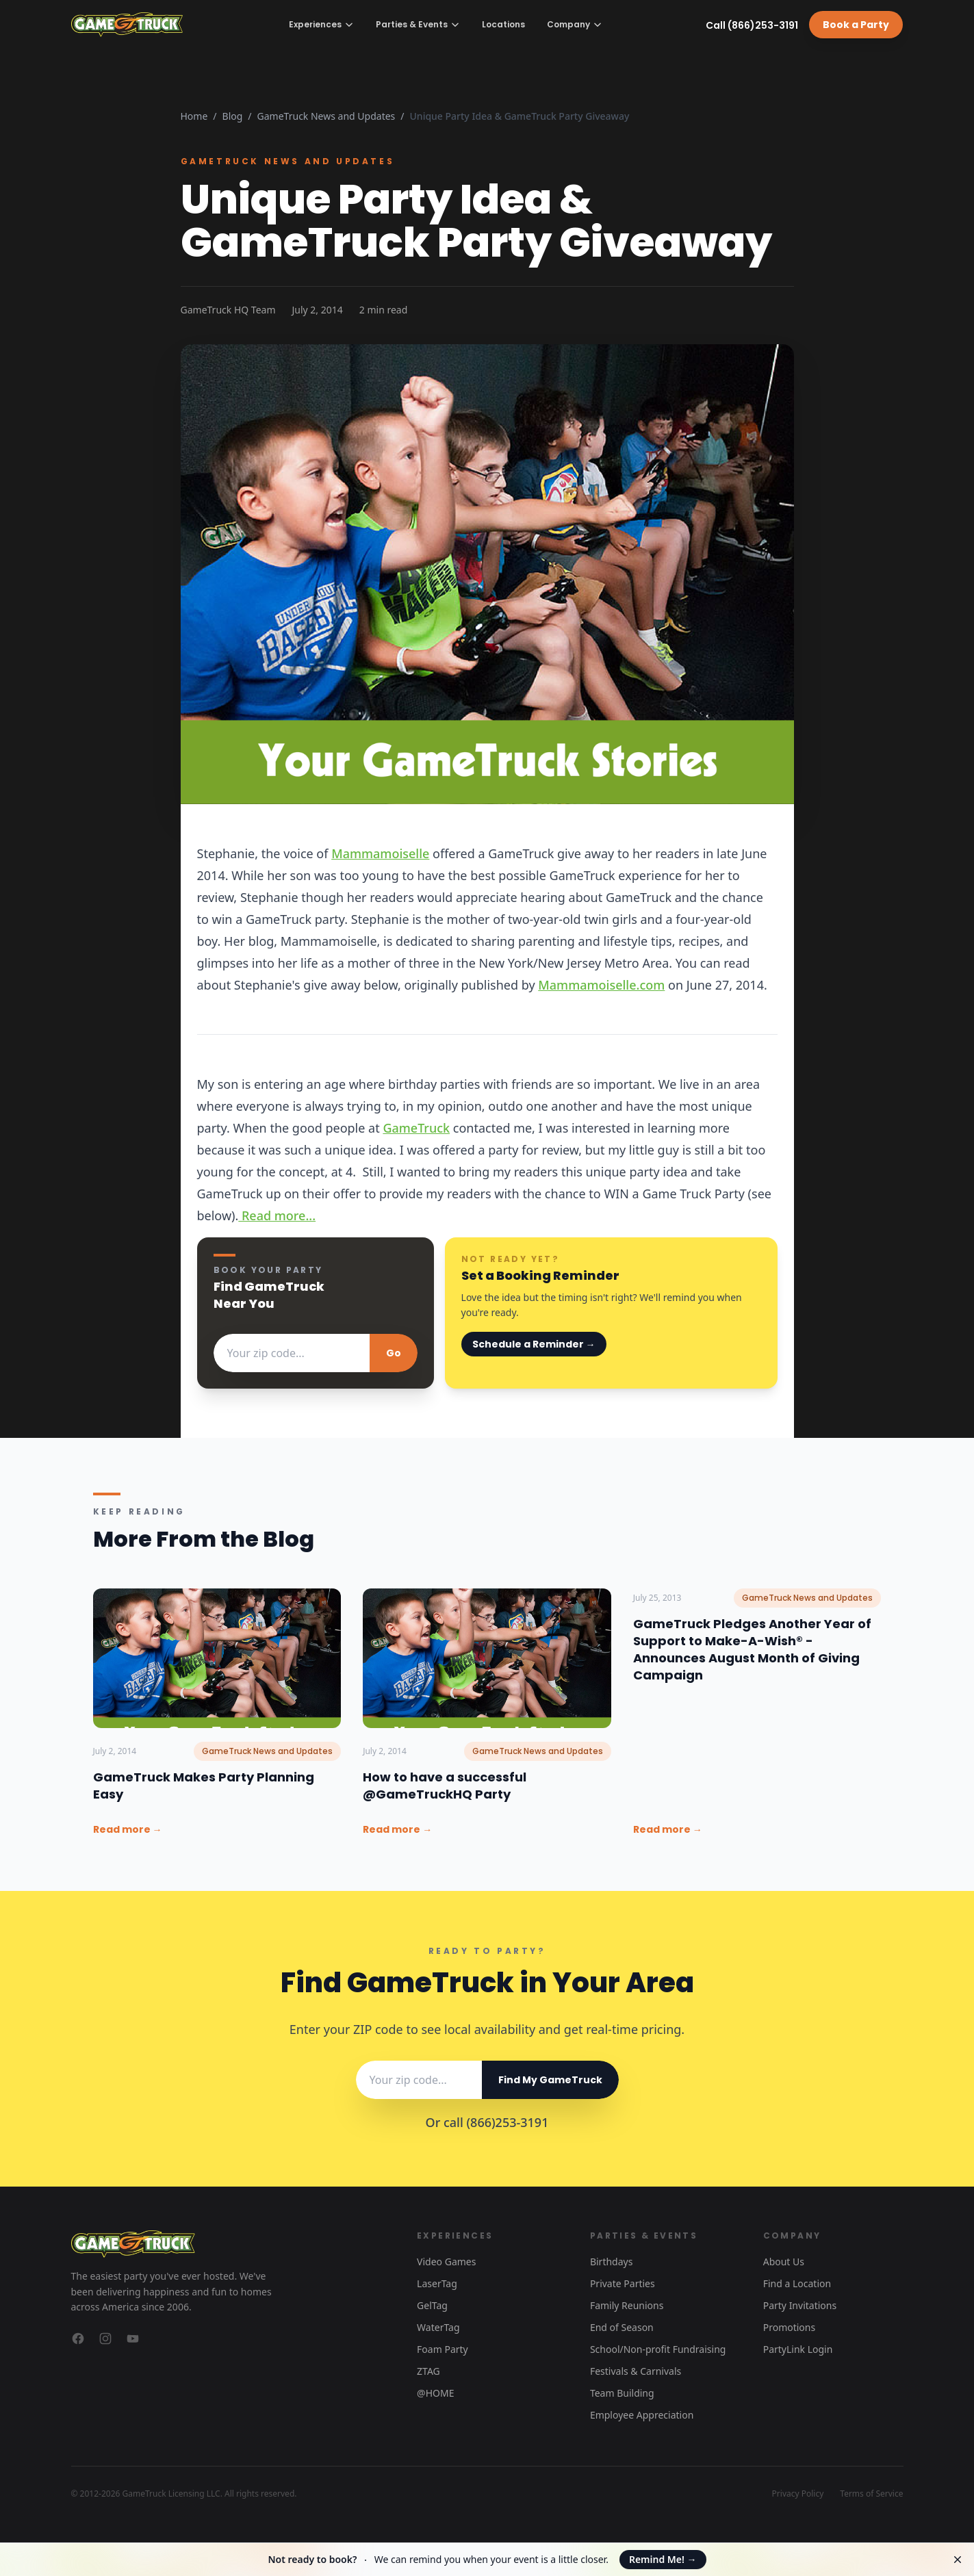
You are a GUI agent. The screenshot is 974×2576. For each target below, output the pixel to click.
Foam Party (442, 2349)
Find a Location (797, 2283)
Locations (503, 24)
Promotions (789, 2327)
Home (194, 116)
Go (393, 1353)
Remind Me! (663, 2559)
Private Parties (622, 2283)
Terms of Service (871, 2493)
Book (856, 24)
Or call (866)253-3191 (487, 2122)
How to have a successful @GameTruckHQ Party (444, 1785)
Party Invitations (799, 2305)
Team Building (622, 2392)
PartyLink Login (798, 2349)
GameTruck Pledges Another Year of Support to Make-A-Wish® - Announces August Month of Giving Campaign (752, 1649)
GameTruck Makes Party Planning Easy (203, 1785)
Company (574, 24)
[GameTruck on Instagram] (105, 2338)
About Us (783, 2261)
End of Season (622, 2327)
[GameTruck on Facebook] (78, 2338)
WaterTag (438, 2327)
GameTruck (416, 1128)
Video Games (446, 2261)
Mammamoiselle (380, 853)
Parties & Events (418, 24)
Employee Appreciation (641, 2414)
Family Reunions (627, 2305)
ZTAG (428, 2371)
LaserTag (437, 2283)
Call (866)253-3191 (752, 25)
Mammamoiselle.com (601, 985)
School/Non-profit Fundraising (658, 2349)
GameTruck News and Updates (326, 116)
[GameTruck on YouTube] (133, 2338)
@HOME (435, 2392)
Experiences (321, 24)
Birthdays (611, 2261)
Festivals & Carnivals (635, 2371)
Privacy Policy (798, 2493)
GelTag (432, 2305)
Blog (232, 116)
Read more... (277, 1215)
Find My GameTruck (550, 2080)
